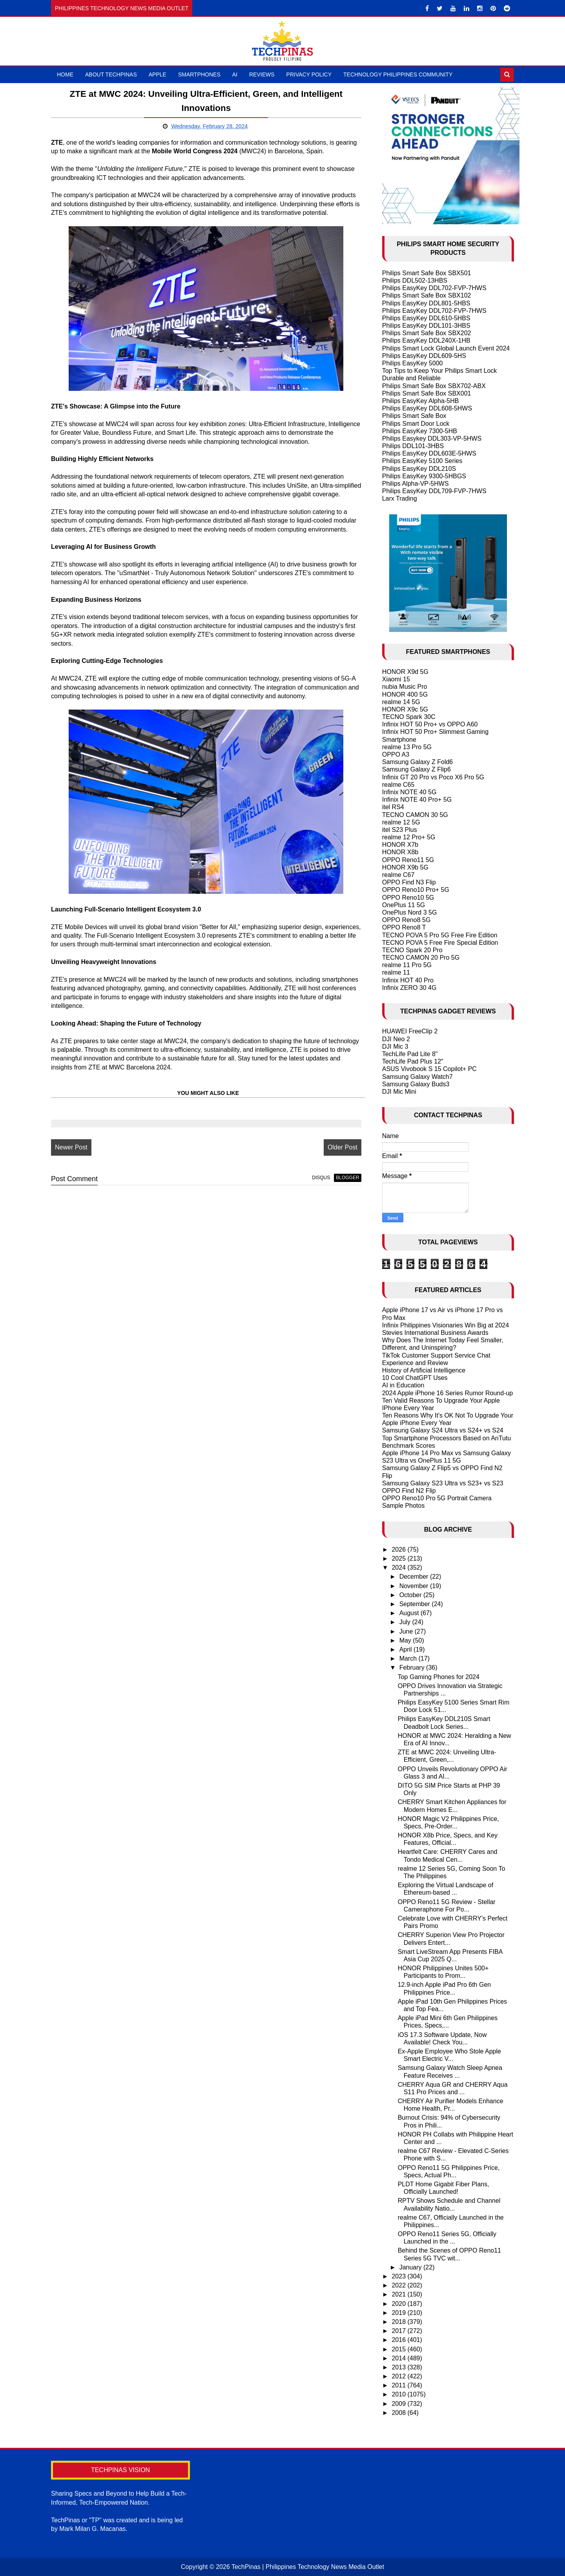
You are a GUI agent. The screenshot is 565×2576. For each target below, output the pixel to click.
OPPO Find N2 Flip (409, 1490)
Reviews (262, 74)
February (412, 1667)
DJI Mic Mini (399, 1091)
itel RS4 (393, 807)
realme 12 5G (401, 822)
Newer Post (71, 1147)
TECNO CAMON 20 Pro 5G (420, 957)
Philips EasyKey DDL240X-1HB (426, 340)
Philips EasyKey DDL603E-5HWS (429, 453)
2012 (399, 2376)
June (407, 1631)
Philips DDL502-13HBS (414, 280)
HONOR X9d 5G (405, 671)
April (406, 1649)
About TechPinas (111, 74)
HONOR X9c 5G (405, 709)
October (411, 1595)
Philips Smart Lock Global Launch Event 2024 (446, 348)
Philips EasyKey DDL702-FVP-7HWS (434, 288)
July (405, 1622)
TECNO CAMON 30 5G (415, 814)
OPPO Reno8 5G (406, 920)
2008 (399, 2412)
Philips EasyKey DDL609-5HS (424, 355)
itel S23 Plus (399, 829)
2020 (399, 2303)
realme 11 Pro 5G (407, 965)
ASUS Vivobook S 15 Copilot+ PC (429, 1069)
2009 (399, 2403)
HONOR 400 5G (405, 694)
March (409, 1658)
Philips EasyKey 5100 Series (422, 460)
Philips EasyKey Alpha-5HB (420, 401)
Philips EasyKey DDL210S (419, 468)
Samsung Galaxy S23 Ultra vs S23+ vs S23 (442, 1483)
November (414, 1586)
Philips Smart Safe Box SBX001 (426, 393)
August (410, 1613)
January (411, 2267)
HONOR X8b (400, 852)
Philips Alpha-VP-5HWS (415, 483)
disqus (321, 1177)
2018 (399, 2321)
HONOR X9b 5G (405, 867)
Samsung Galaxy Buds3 (416, 1084)
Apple (157, 74)
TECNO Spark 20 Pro (412, 950)
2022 (399, 2285)
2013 (399, 2367)
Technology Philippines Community (397, 74)
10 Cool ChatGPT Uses (415, 1377)
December (414, 1576)
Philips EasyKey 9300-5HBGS (424, 476)
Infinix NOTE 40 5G (409, 792)
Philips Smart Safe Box (414, 415)
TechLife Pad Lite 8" (410, 1054)
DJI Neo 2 (396, 1039)
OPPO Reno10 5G (408, 897)
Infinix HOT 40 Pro (408, 980)
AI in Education (403, 1385)
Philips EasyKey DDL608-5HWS (427, 408)
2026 (399, 1549)
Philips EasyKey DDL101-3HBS (426, 325)
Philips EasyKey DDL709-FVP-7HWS (434, 491)
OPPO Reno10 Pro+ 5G (415, 889)
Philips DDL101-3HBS (413, 446)
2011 (399, 2385)
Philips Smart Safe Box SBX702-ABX (434, 386)
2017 (399, 2330)
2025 (399, 1558)
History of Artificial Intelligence (424, 1370)
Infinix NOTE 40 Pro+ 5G (417, 799)
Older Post (342, 1147)
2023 (399, 2276)
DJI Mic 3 (395, 1046)
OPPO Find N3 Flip (409, 882)
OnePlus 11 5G (403, 905)
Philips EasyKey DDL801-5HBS (426, 303)
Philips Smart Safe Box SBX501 (426, 273)
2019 (399, 2312)
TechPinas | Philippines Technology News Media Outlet (307, 2566)
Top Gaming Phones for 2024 (438, 1677)
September (415, 1604)
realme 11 (396, 972)
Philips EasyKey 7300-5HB (419, 431)
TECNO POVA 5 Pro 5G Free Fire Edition (440, 935)
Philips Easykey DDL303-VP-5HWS (431, 438)
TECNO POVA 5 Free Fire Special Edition (440, 942)
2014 (399, 2358)
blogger (347, 1177)
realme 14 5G (401, 702)
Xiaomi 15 (396, 679)
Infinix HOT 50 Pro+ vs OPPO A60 (430, 724)
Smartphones (199, 74)
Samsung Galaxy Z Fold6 (417, 762)
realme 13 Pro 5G (407, 747)
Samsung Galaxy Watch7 (417, 1076)
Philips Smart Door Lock (416, 423)
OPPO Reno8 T (404, 927)
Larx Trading (399, 498)
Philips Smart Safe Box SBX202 (426, 333)
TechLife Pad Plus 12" (412, 1061)
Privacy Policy (309, 74)
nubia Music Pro (404, 686)
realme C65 (398, 784)
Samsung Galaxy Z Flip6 (416, 769)
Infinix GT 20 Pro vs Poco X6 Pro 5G (433, 777)
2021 (399, 2294)
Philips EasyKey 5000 (412, 363)
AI (234, 74)
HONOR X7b (400, 844)
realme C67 (398, 874)
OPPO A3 (395, 754)
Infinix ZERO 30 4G (409, 987)
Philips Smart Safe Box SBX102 (426, 295)
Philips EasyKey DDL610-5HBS (426, 318)
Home (65, 74)
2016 (399, 2339)
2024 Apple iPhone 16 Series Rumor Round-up (447, 1393)
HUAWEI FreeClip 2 (410, 1031)
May (406, 1640)
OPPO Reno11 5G (408, 860)
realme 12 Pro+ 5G (409, 837)
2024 (399, 1567)
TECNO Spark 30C (409, 716)
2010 (399, 2394)
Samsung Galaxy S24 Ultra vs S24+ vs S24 (442, 1430)
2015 (399, 2349)
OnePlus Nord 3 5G (409, 912)
